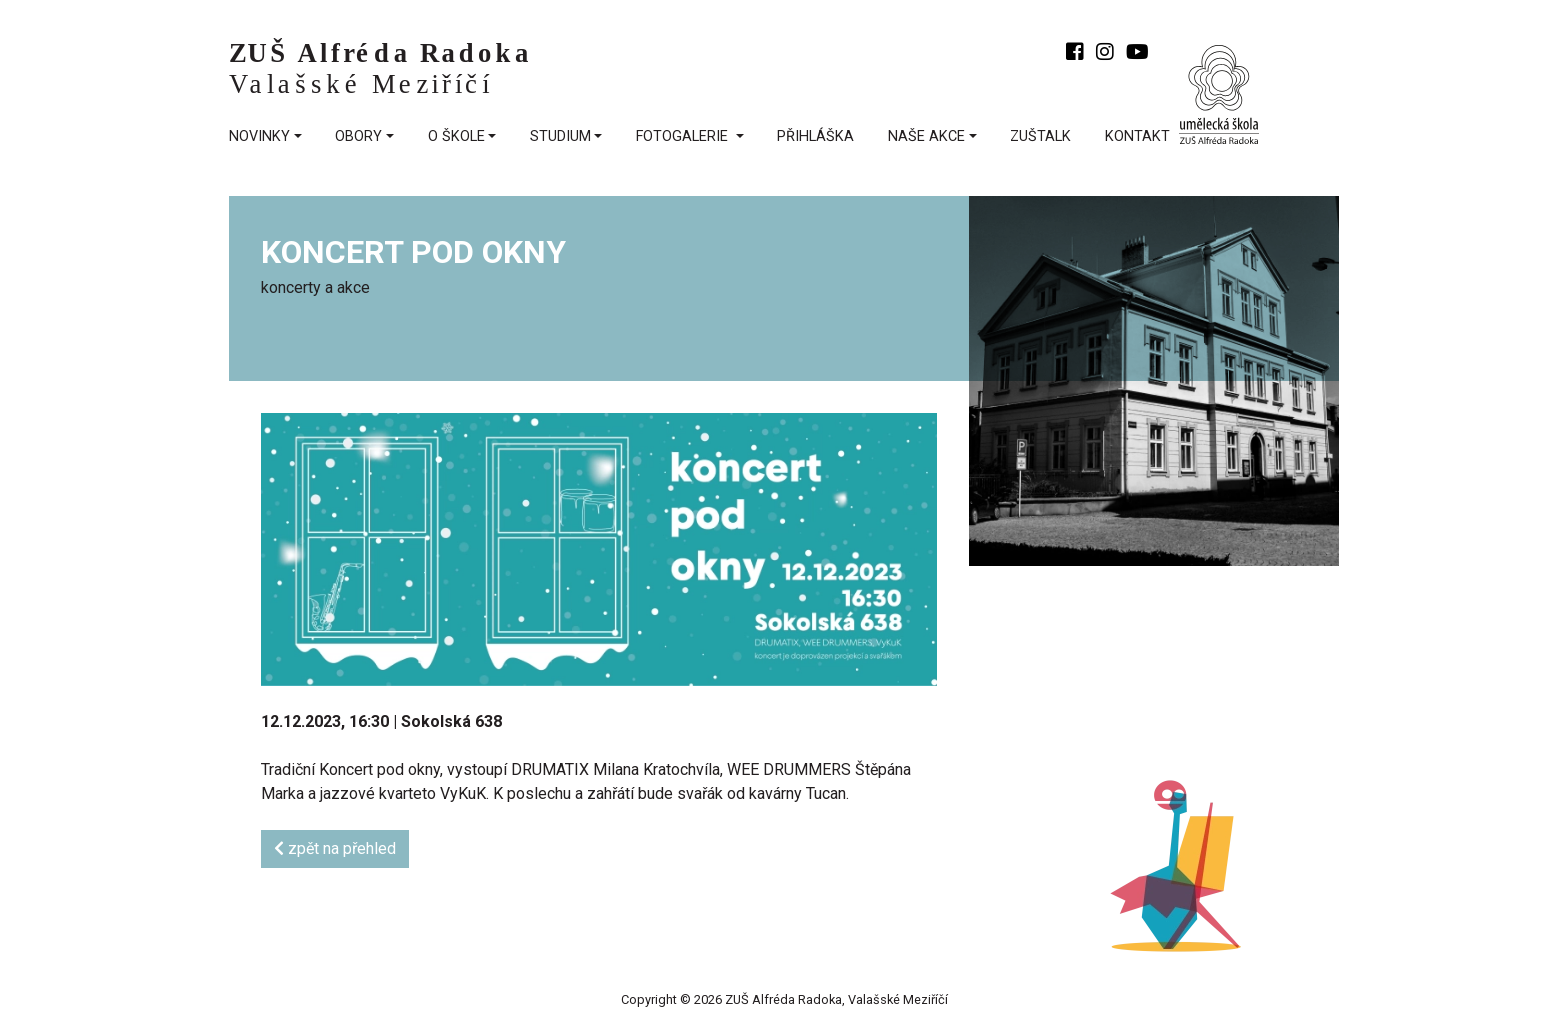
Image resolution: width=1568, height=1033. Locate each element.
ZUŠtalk (1040, 136)
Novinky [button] (259, 136)
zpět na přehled (335, 848)
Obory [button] (358, 136)
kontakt (1137, 136)
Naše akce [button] (926, 136)
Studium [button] (560, 136)
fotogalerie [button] (684, 136)
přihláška (815, 136)
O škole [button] (456, 136)
